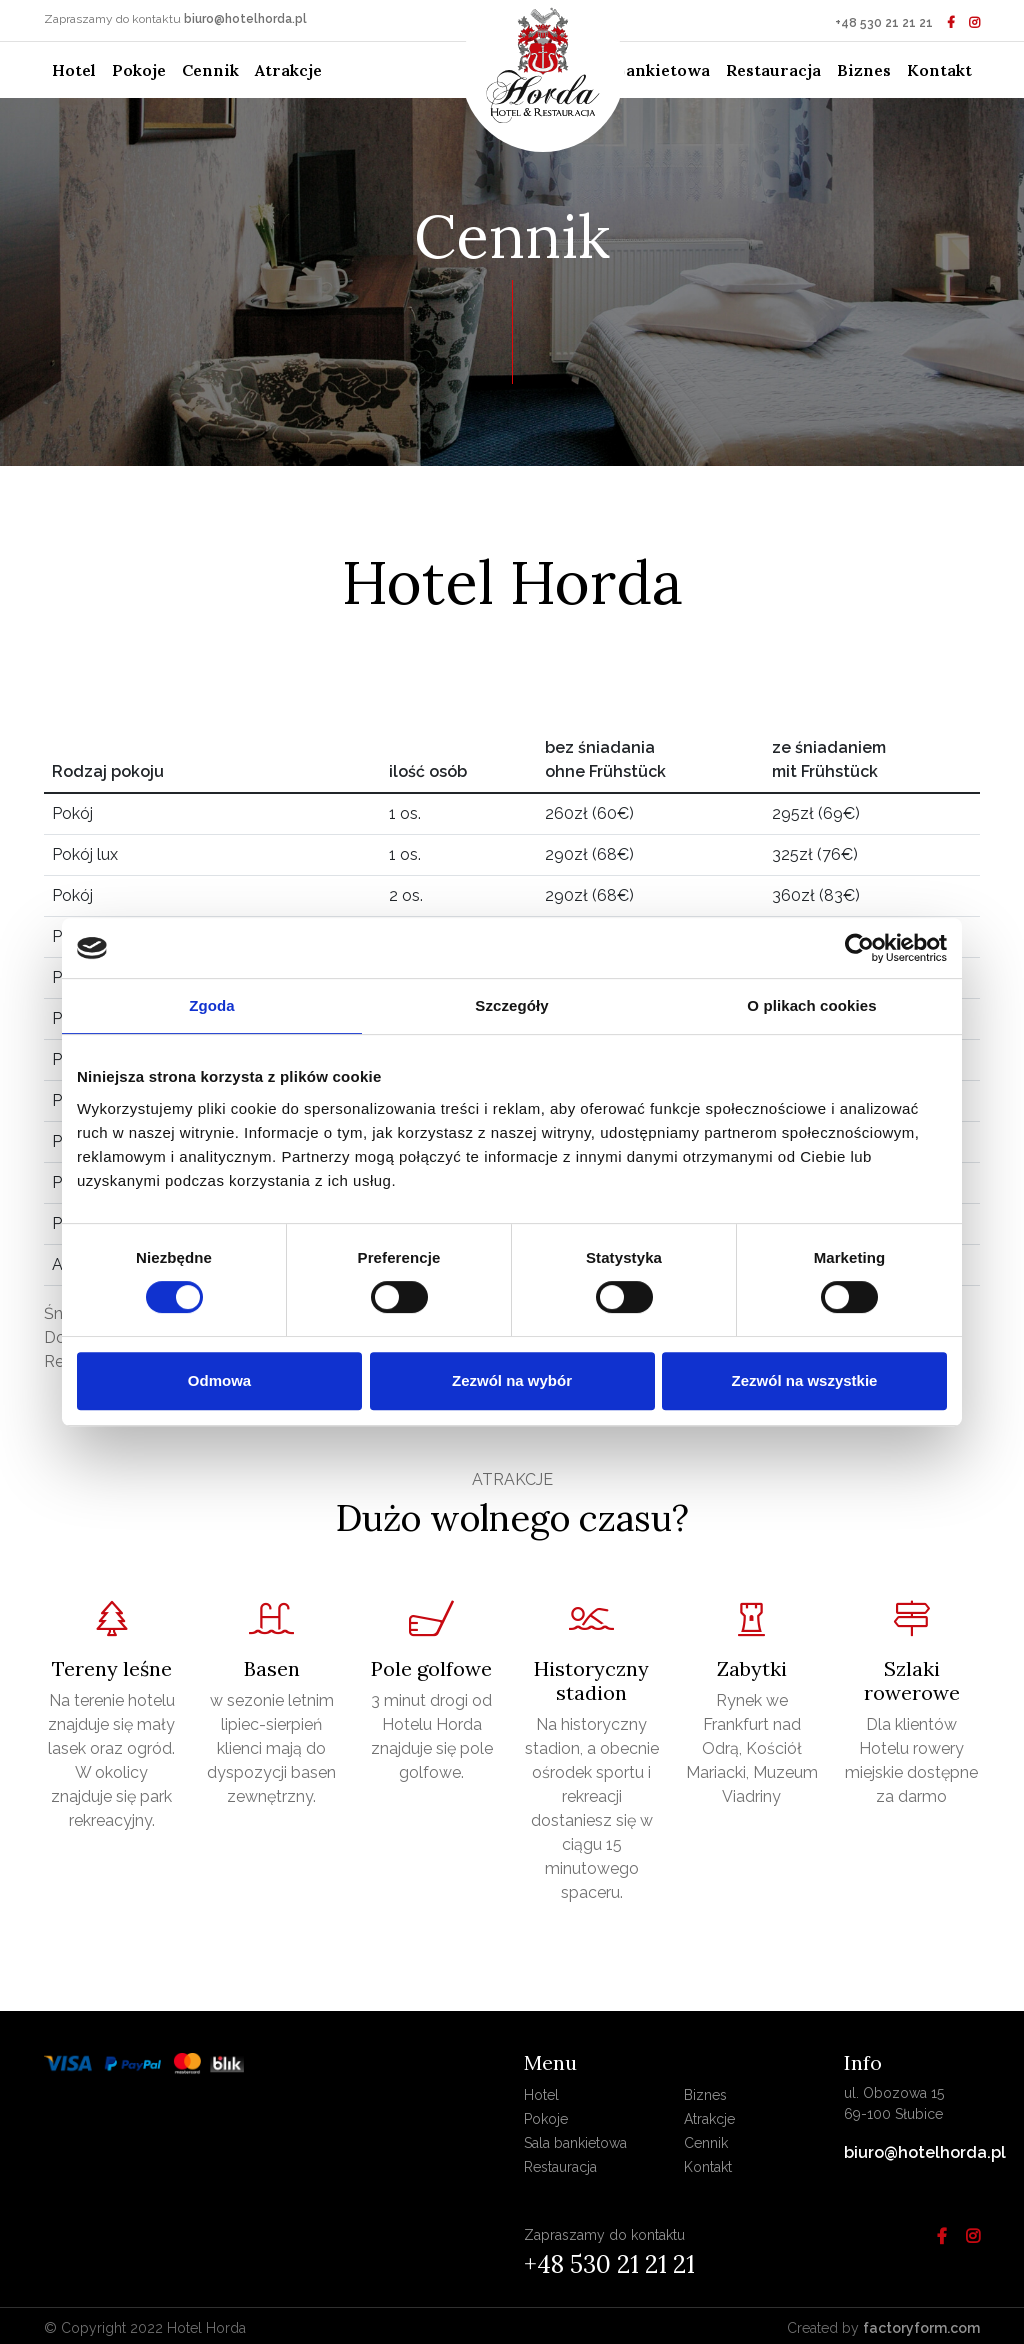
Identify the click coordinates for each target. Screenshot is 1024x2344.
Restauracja (773, 70)
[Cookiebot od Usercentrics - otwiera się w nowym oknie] (859, 948)
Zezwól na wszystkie (805, 1380)
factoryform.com (921, 2328)
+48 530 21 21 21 (884, 23)
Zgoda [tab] (212, 1005)
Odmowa (219, 1380)
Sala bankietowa (644, 70)
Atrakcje (288, 70)
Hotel (78, 68)
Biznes (864, 70)
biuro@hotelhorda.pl (245, 19)
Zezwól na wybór (512, 1380)
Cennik (210, 70)
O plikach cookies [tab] (811, 1005)
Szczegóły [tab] (511, 1005)
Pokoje (139, 70)
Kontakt (939, 70)
